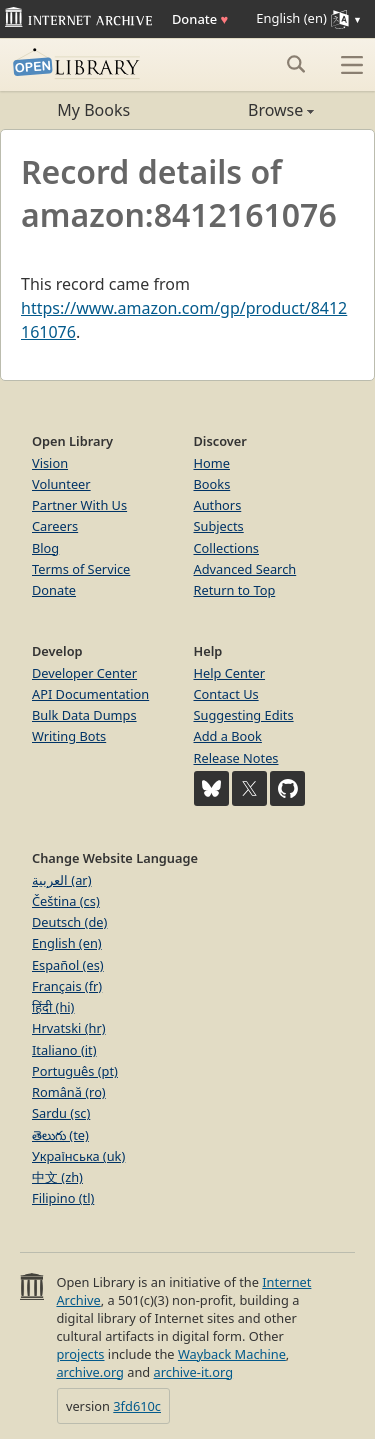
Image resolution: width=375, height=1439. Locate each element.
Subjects (219, 526)
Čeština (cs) (66, 901)
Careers (55, 526)
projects (80, 1354)
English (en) (67, 943)
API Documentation (90, 694)
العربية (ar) (61, 880)
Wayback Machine (232, 1354)
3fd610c (137, 1406)
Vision (50, 463)
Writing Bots (69, 736)
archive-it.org (194, 1372)
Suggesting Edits (244, 715)
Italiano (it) (64, 1050)
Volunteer (61, 484)
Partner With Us (79, 505)
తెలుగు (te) (60, 1135)
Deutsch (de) (69, 922)
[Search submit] (295, 64)
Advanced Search (245, 569)
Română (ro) (69, 1092)
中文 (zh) (57, 1177)
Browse (251, 110)
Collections (227, 548)
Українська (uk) (78, 1156)
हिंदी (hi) (53, 1007)
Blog (45, 548)
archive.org (89, 1372)
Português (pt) (75, 1071)
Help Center (230, 673)
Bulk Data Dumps (84, 715)
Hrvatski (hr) (69, 1028)
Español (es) (68, 965)
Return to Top (235, 590)
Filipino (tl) (63, 1198)
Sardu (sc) (61, 1113)
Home (212, 463)
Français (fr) (67, 986)
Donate (200, 19)
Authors (218, 505)
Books (212, 484)
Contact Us (226, 694)
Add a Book (228, 736)
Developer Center (84, 673)
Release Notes (236, 758)
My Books (93, 110)
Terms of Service (81, 569)
